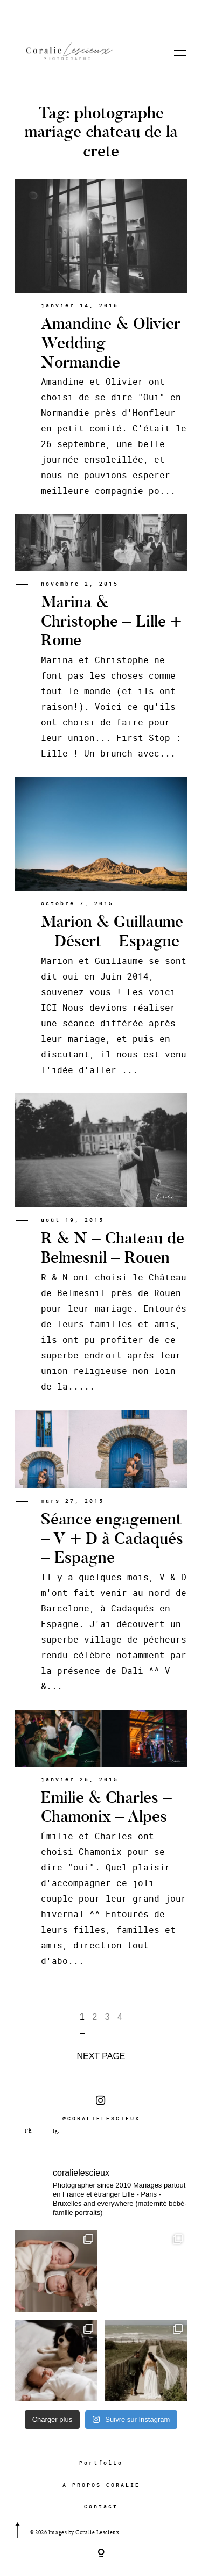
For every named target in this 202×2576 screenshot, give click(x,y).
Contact (101, 2506)
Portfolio (101, 2462)
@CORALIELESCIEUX (101, 2108)
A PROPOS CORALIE (101, 2484)
